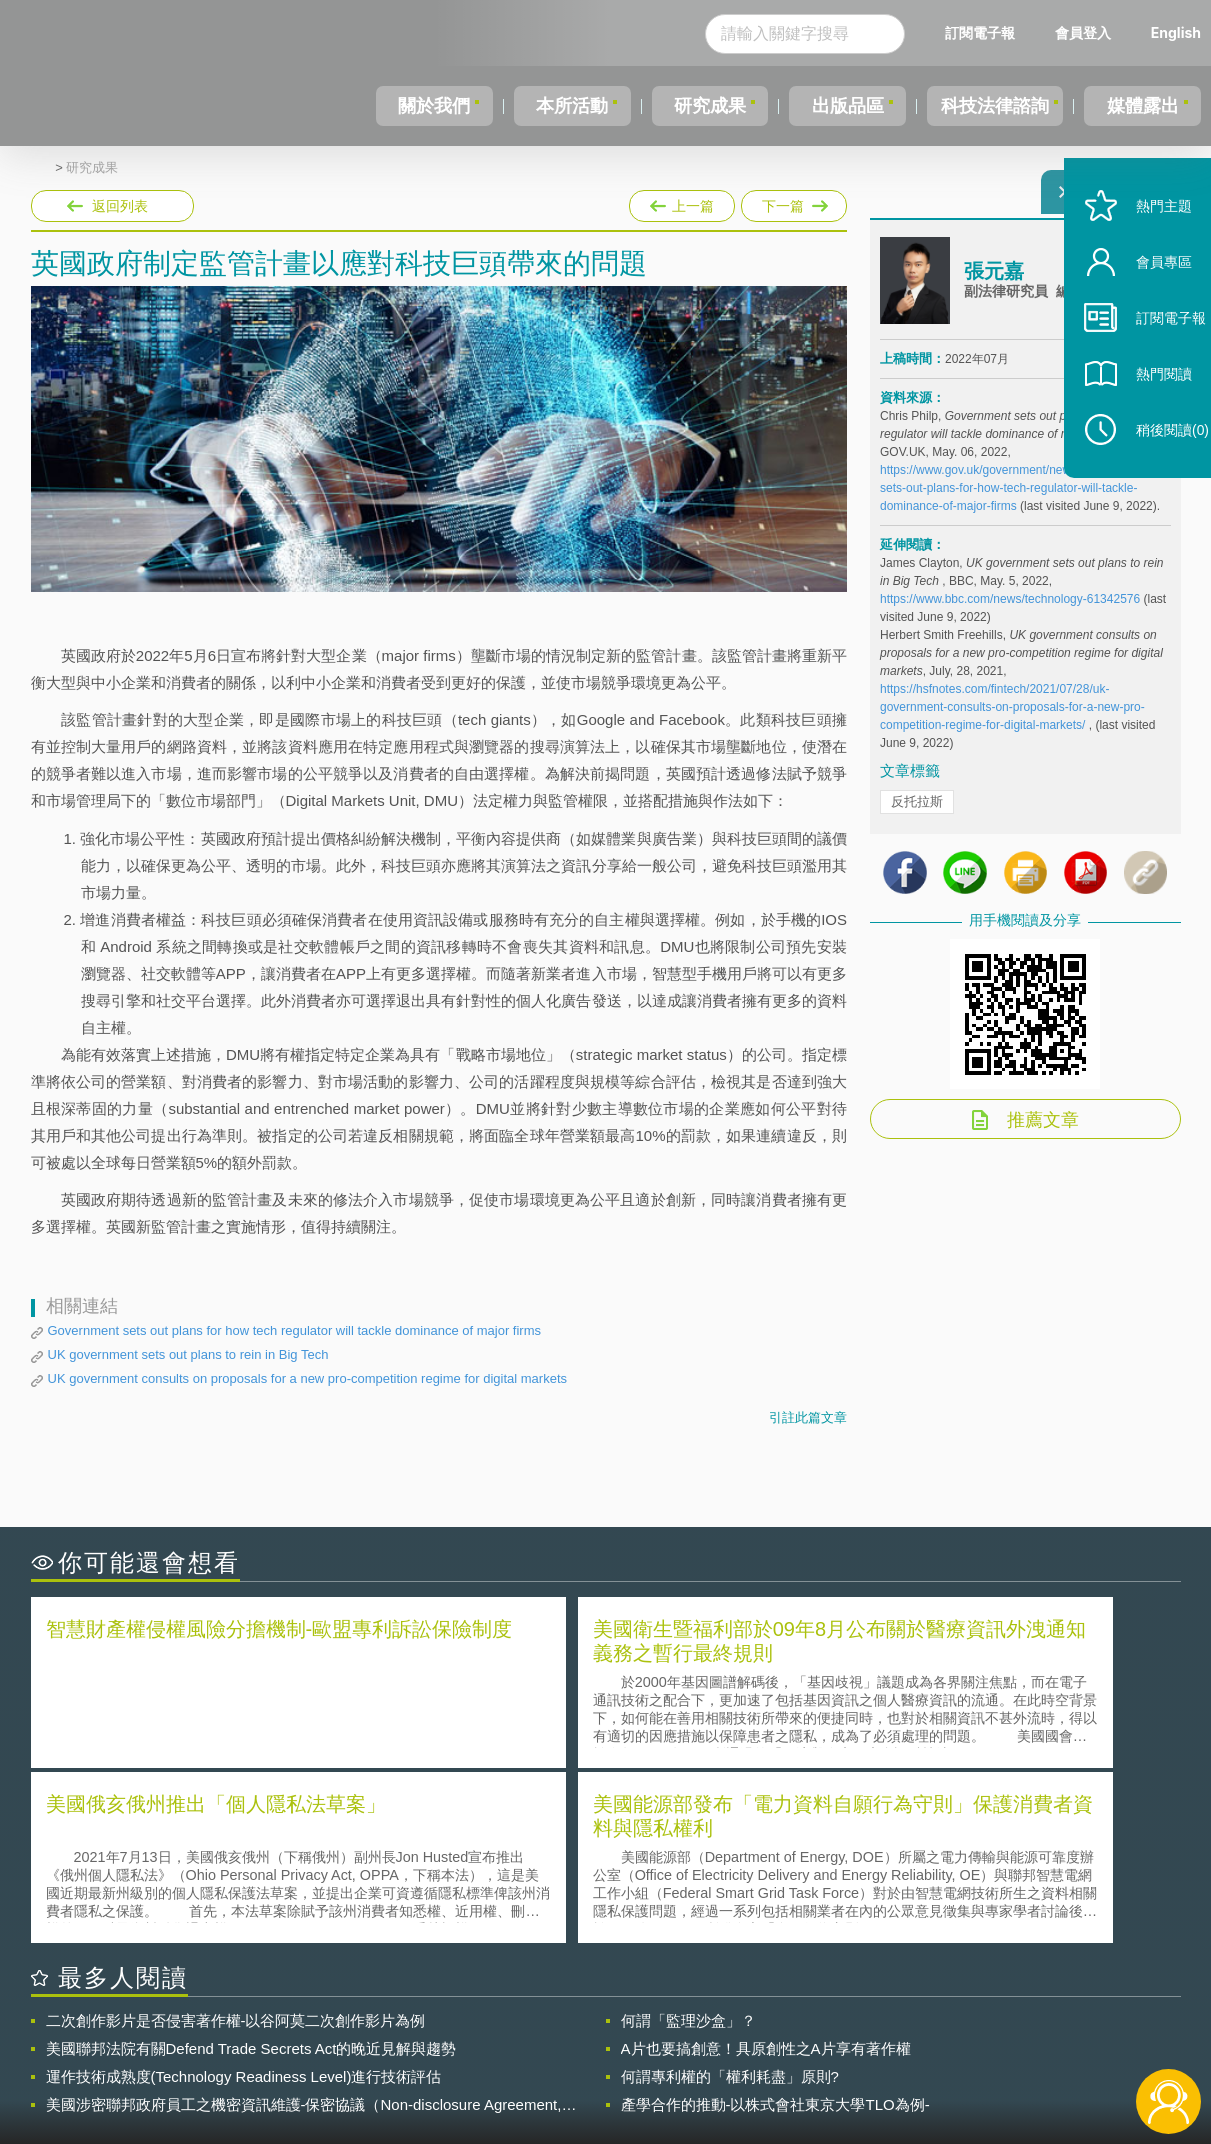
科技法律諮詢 (992, 106)
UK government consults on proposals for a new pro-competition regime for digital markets (308, 1378)
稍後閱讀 (1152, 476)
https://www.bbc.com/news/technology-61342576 (1010, 611)
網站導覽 (734, 2062)
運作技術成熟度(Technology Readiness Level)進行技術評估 (244, 1897)
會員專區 (1143, 308)
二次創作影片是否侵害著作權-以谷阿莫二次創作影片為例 (236, 1841)
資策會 (892, 2034)
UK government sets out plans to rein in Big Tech (188, 1354)
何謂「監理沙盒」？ (688, 1841)
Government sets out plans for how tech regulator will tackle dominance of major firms (295, 1330)
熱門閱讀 (1143, 420)
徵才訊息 (734, 2034)
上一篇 (682, 202)
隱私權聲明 (618, 2034)
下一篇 (792, 206)
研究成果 (704, 106)
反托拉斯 (917, 813)
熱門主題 (1143, 252)
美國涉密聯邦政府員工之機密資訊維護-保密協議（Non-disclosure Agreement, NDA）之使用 (304, 1926)
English (1176, 32)
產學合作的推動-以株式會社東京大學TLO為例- (775, 1925)
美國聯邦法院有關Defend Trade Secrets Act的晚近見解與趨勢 (251, 1869)
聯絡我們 (611, 2062)
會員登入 (1083, 32)
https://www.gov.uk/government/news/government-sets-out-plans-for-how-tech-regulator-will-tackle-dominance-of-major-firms (1014, 500)
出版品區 (839, 106)
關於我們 (433, 106)
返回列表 (120, 206)
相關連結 (1007, 2034)
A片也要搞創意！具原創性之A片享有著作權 (766, 1869)
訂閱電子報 (980, 32)
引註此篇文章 (808, 1417)
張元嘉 (994, 283)
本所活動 (569, 106)
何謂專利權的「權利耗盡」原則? (730, 1897)
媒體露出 (1144, 106)
